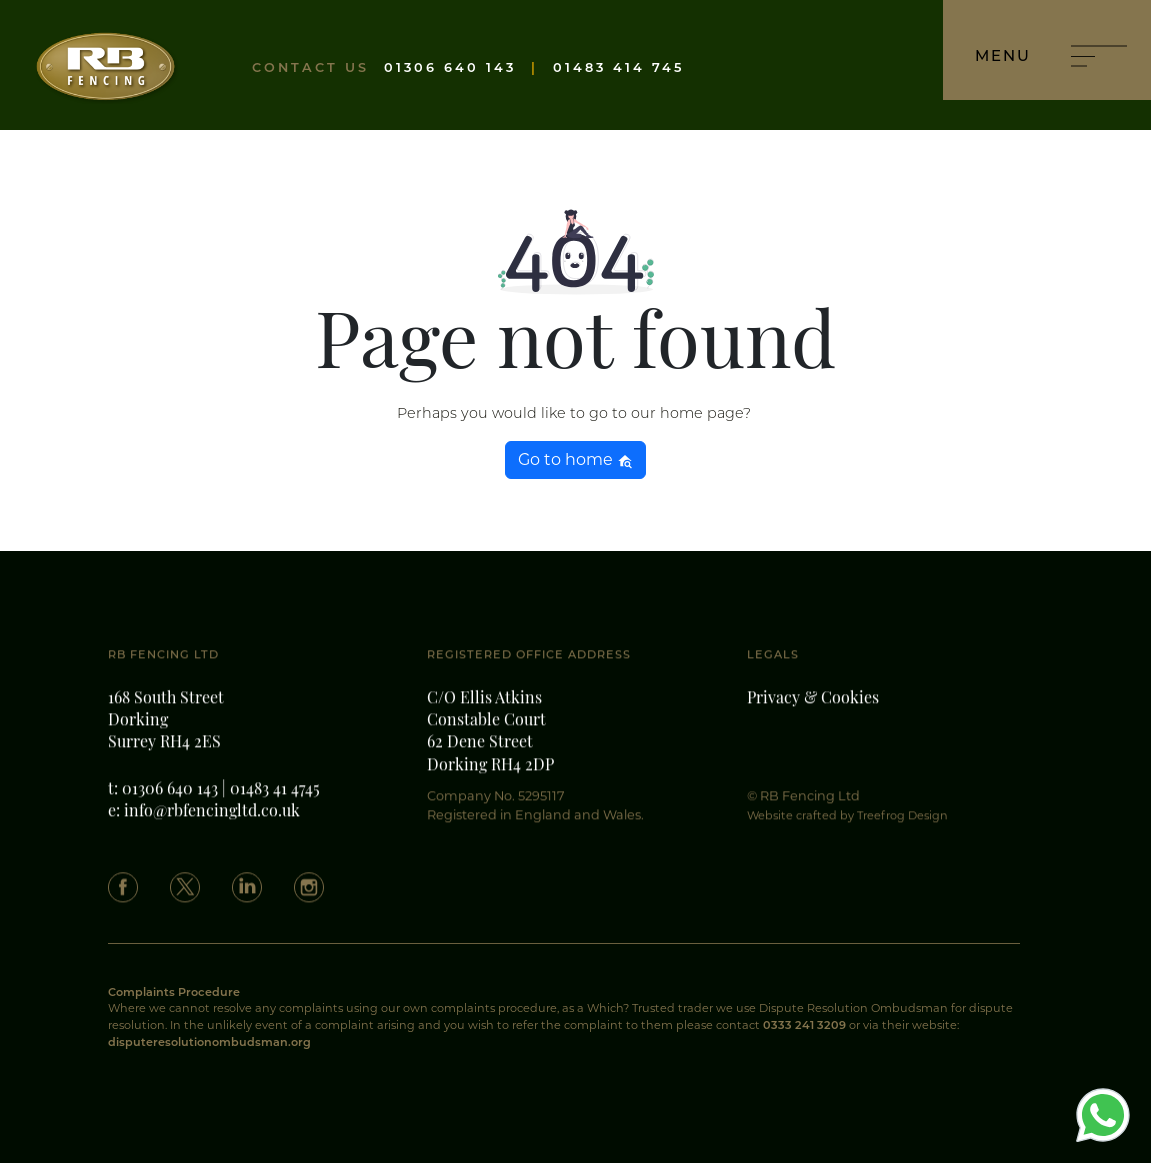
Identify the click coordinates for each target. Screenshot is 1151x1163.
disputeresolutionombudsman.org (209, 1042)
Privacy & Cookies (813, 710)
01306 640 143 (450, 67)
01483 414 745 (618, 67)
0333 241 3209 (804, 1025)
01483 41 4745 (275, 801)
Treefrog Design (902, 826)
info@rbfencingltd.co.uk (212, 823)
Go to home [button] (575, 459)
